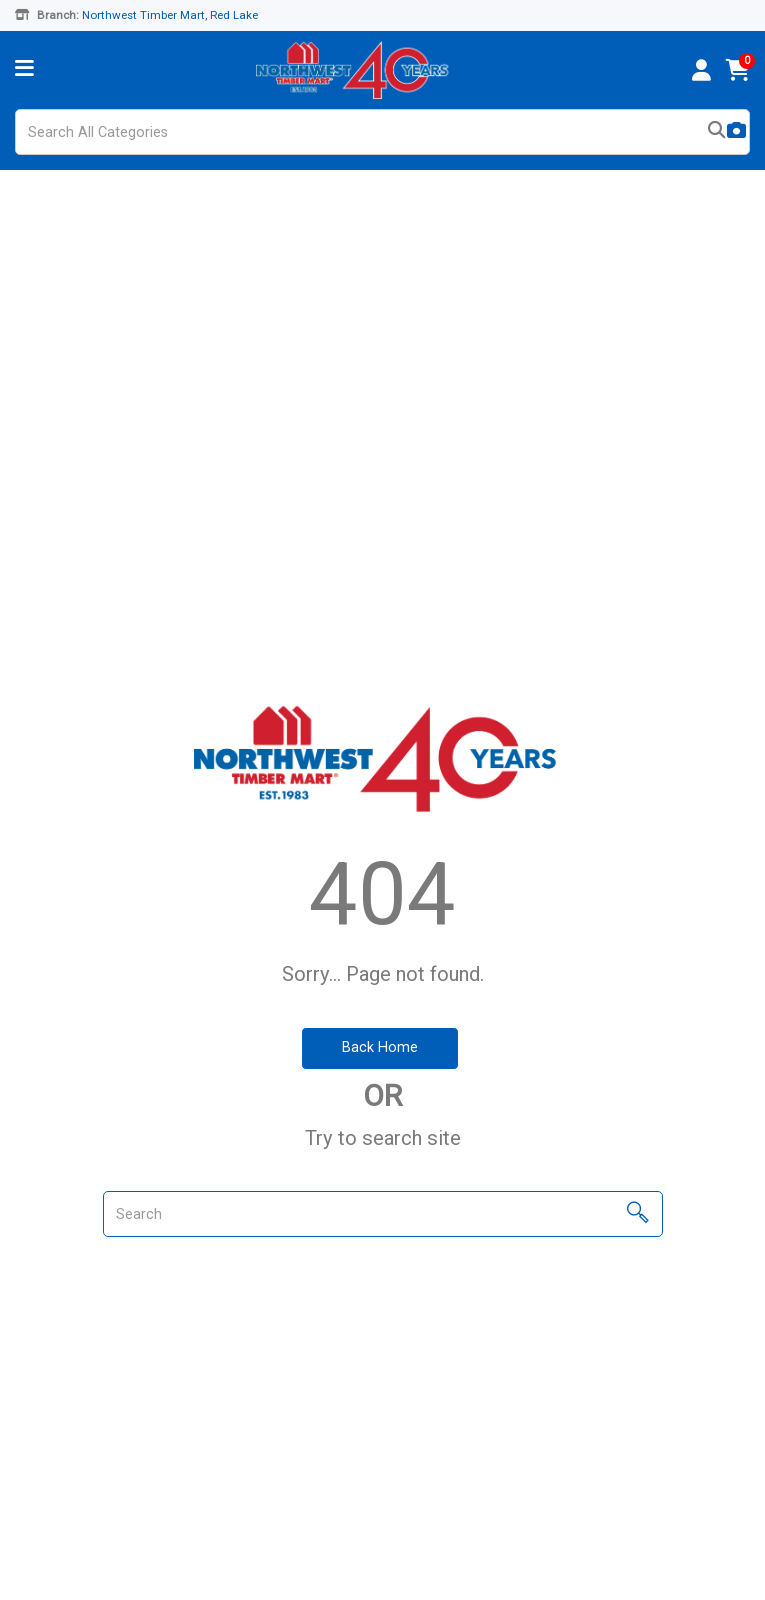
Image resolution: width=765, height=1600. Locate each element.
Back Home (380, 1047)
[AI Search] (736, 132)
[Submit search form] (716, 132)
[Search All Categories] (382, 132)
